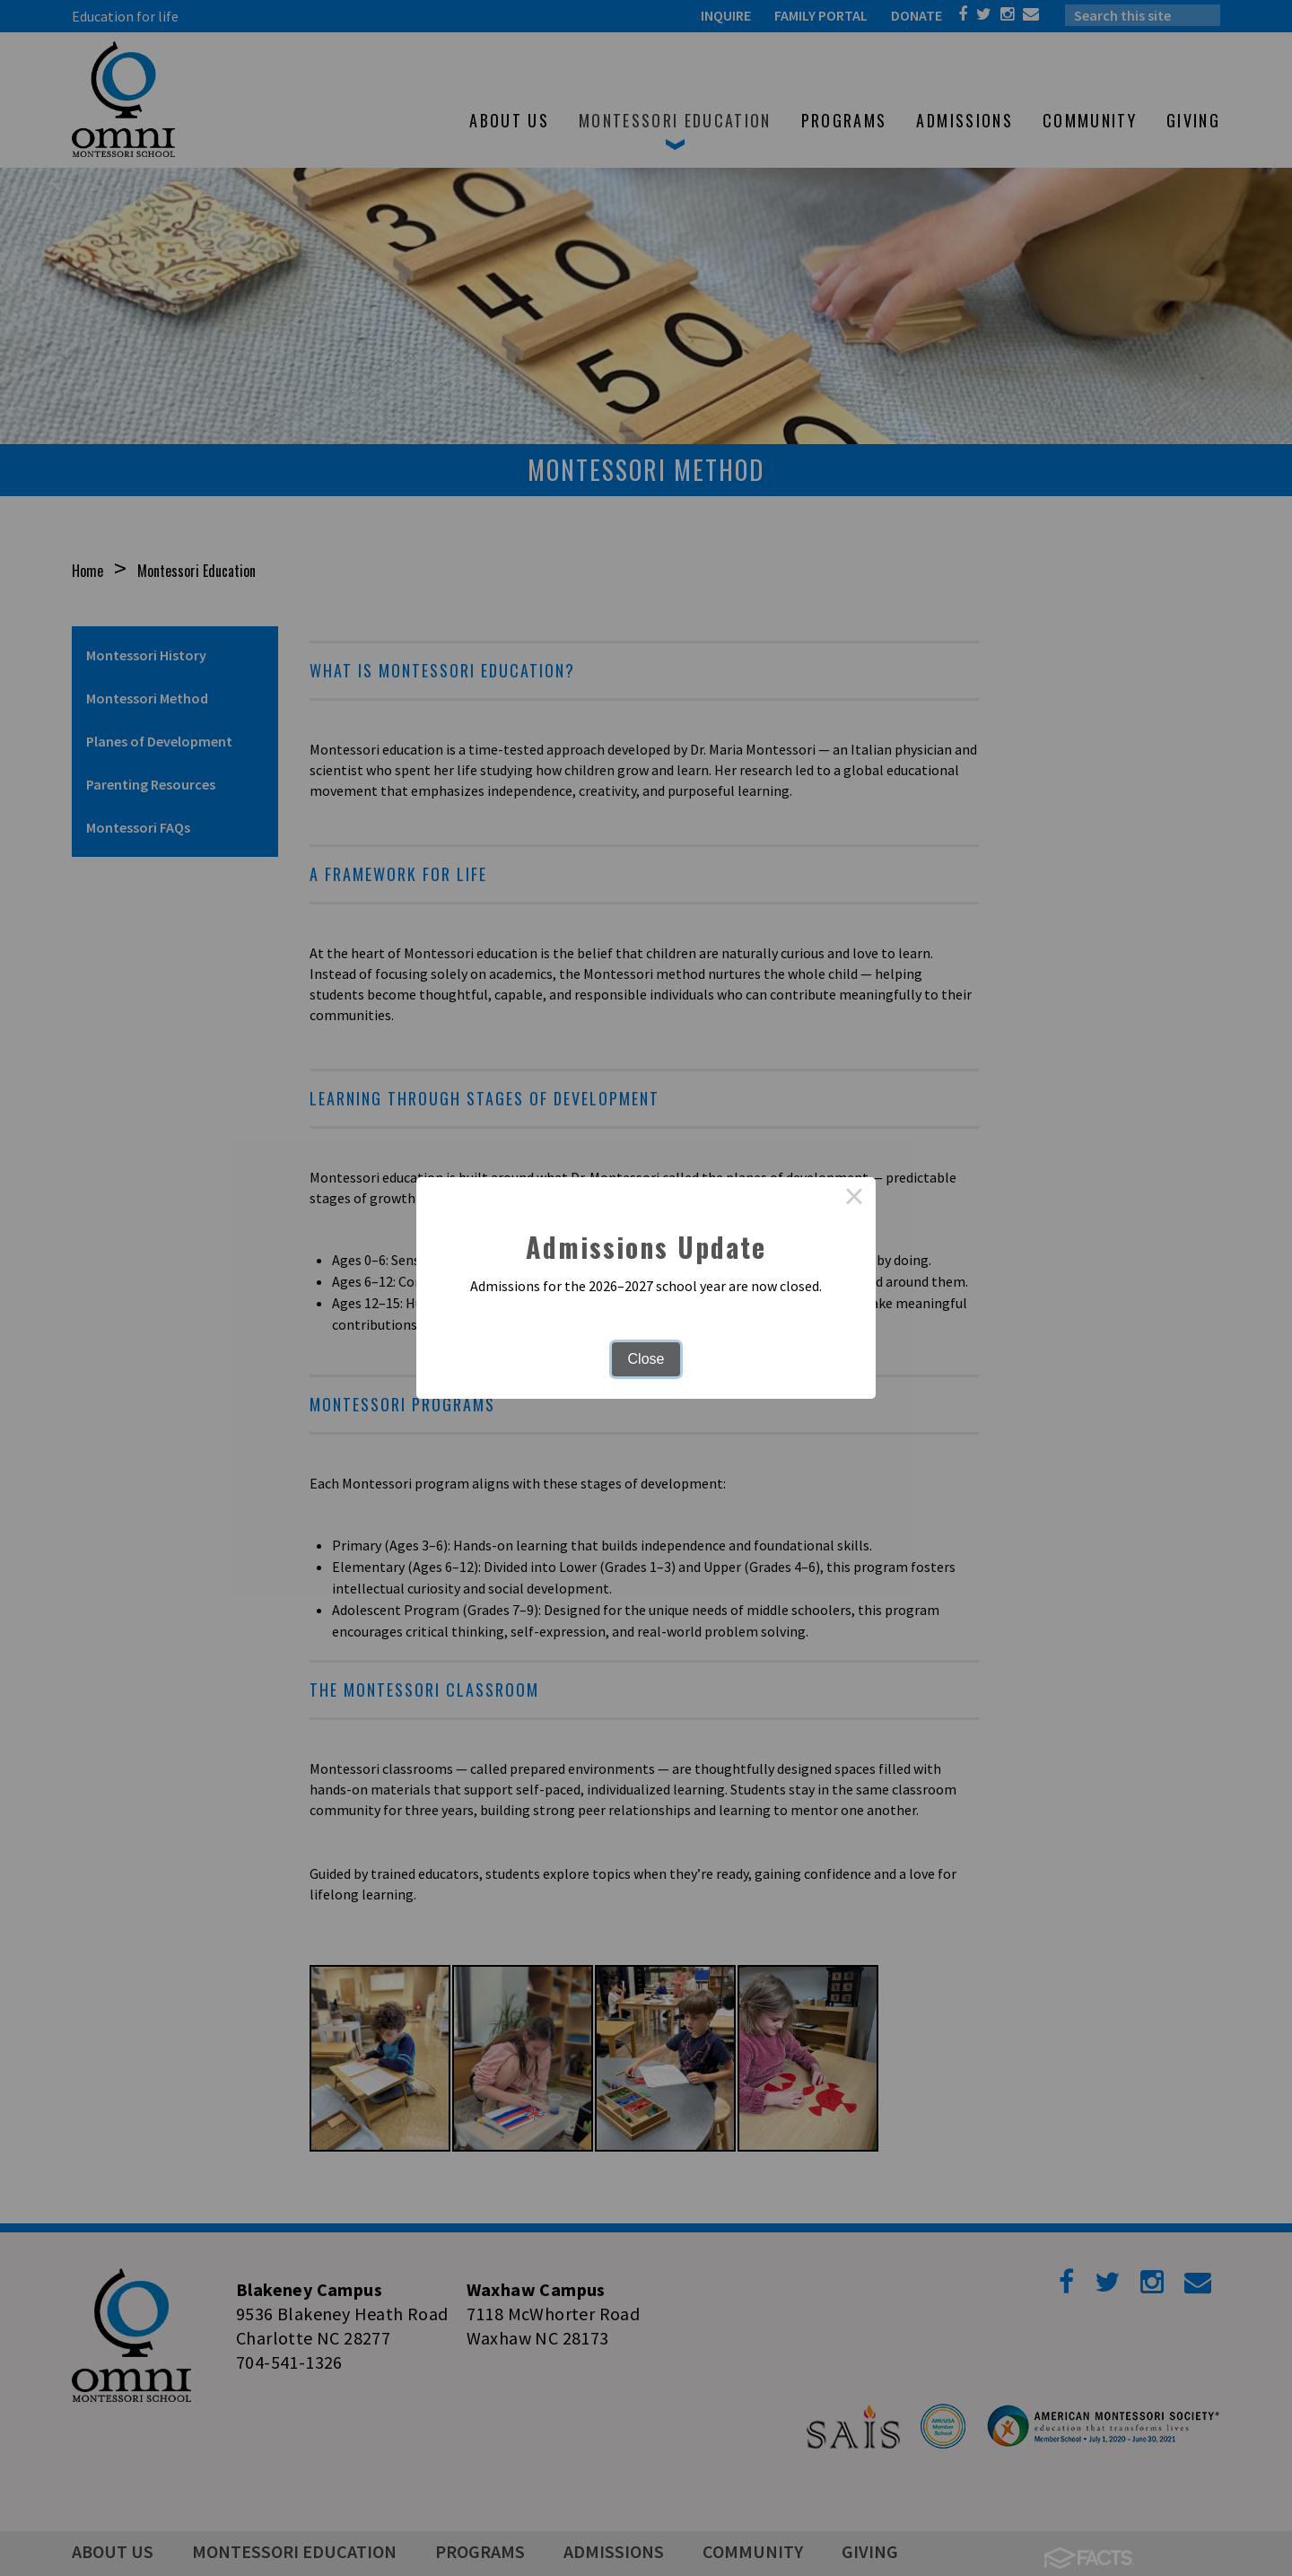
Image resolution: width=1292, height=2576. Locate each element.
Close (646, 1359)
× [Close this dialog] (854, 1198)
